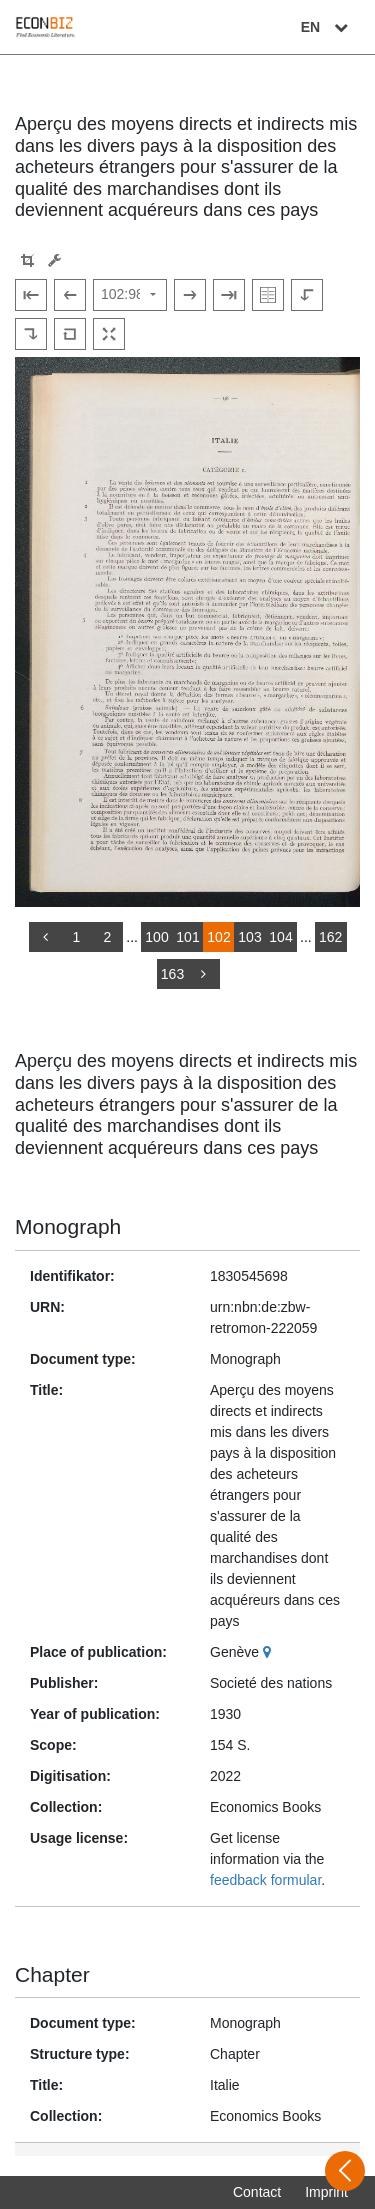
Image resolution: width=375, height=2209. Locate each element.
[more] (204, 974)
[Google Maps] (269, 1652)
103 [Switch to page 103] (249, 937)
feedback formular (265, 1880)
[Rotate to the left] (307, 295)
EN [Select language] (327, 27)
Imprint (326, 2192)
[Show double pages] (268, 295)
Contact (257, 2192)
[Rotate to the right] (31, 334)
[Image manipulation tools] (54, 260)
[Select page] (130, 295)
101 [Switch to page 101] (187, 937)
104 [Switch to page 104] (280, 937)
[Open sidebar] (345, 2171)
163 (172, 974)
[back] (45, 937)
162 (330, 937)
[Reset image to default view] (70, 334)
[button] (27, 260)
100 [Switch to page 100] (156, 937)
